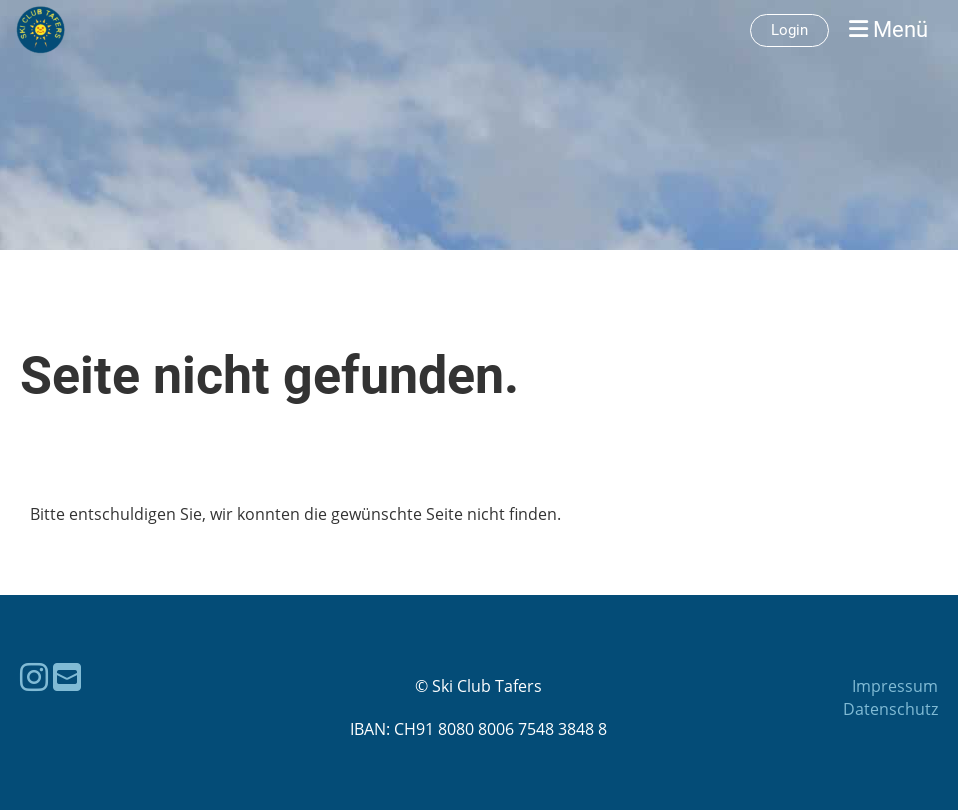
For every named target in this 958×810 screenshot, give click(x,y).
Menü (888, 29)
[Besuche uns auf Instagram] (34, 676)
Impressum (895, 686)
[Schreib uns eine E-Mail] (67, 676)
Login (789, 30)
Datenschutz (890, 709)
